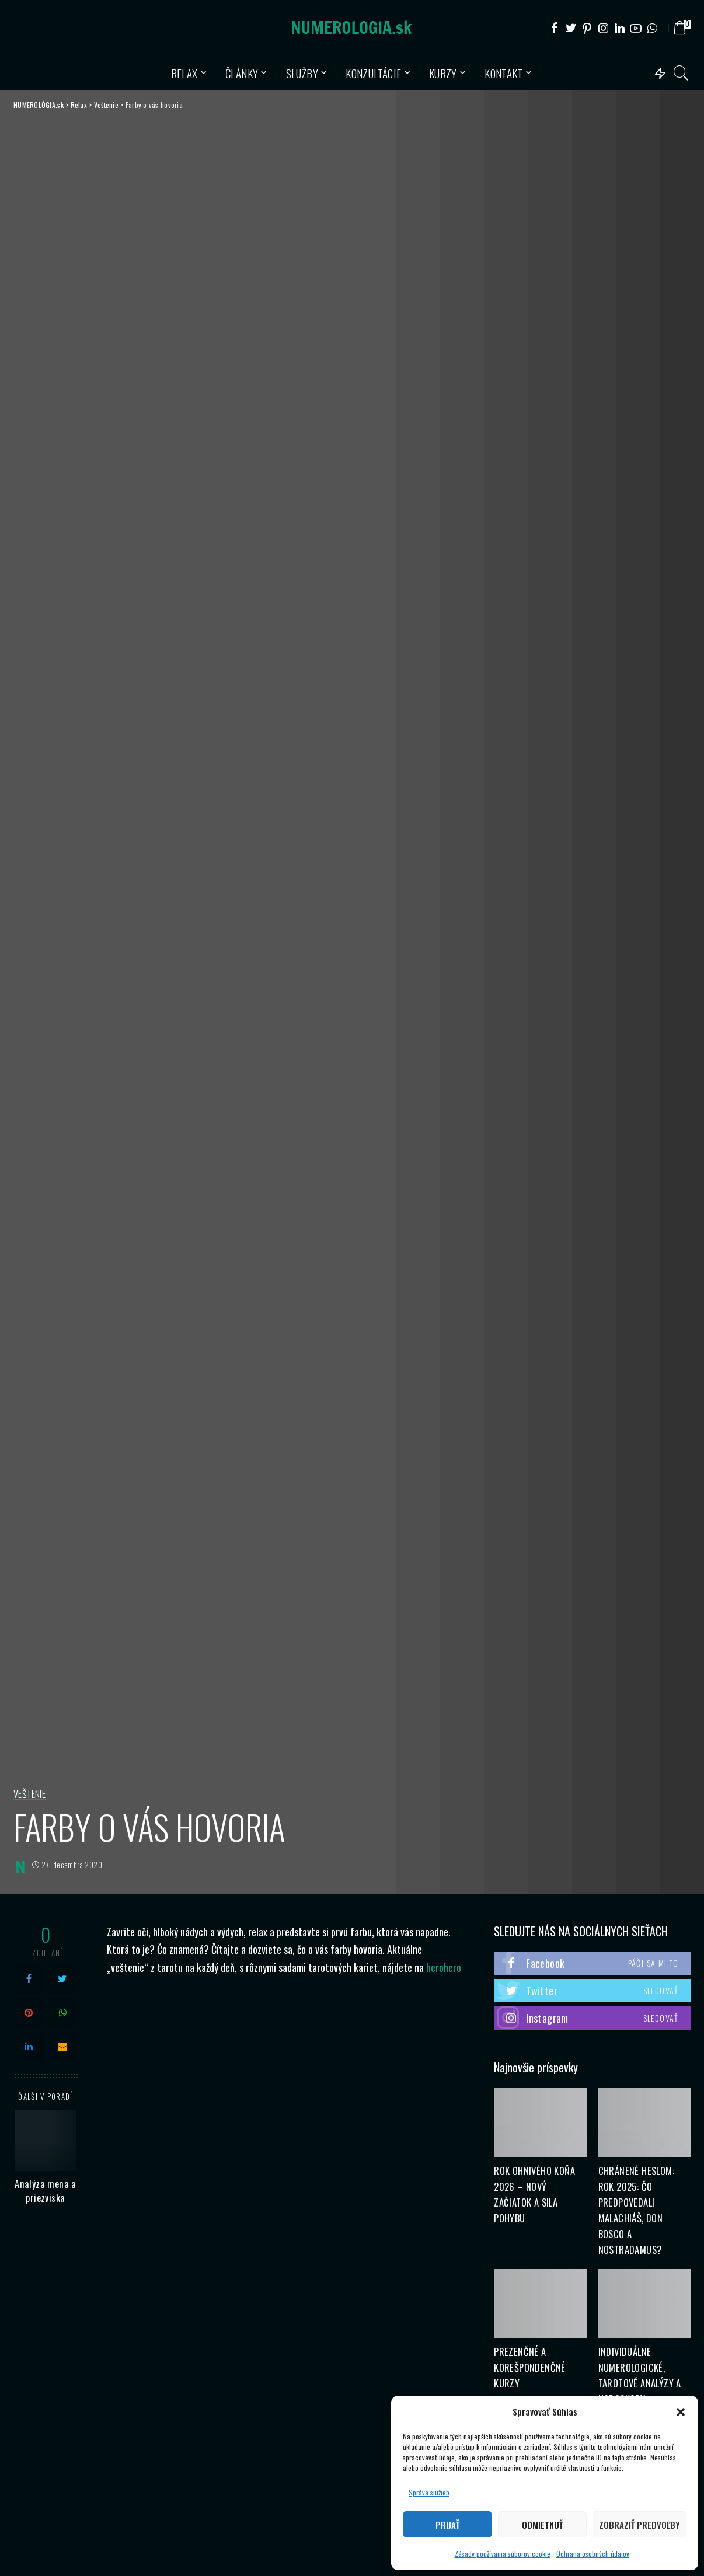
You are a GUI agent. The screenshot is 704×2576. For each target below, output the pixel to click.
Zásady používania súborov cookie (502, 2553)
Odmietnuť (542, 2524)
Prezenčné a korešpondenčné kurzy (530, 2367)
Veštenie (29, 1794)
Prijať (447, 2524)
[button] (680, 2412)
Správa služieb (429, 2492)
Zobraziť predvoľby (639, 2524)
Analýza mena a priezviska (45, 2191)
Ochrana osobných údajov (592, 2553)
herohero (443, 1967)
